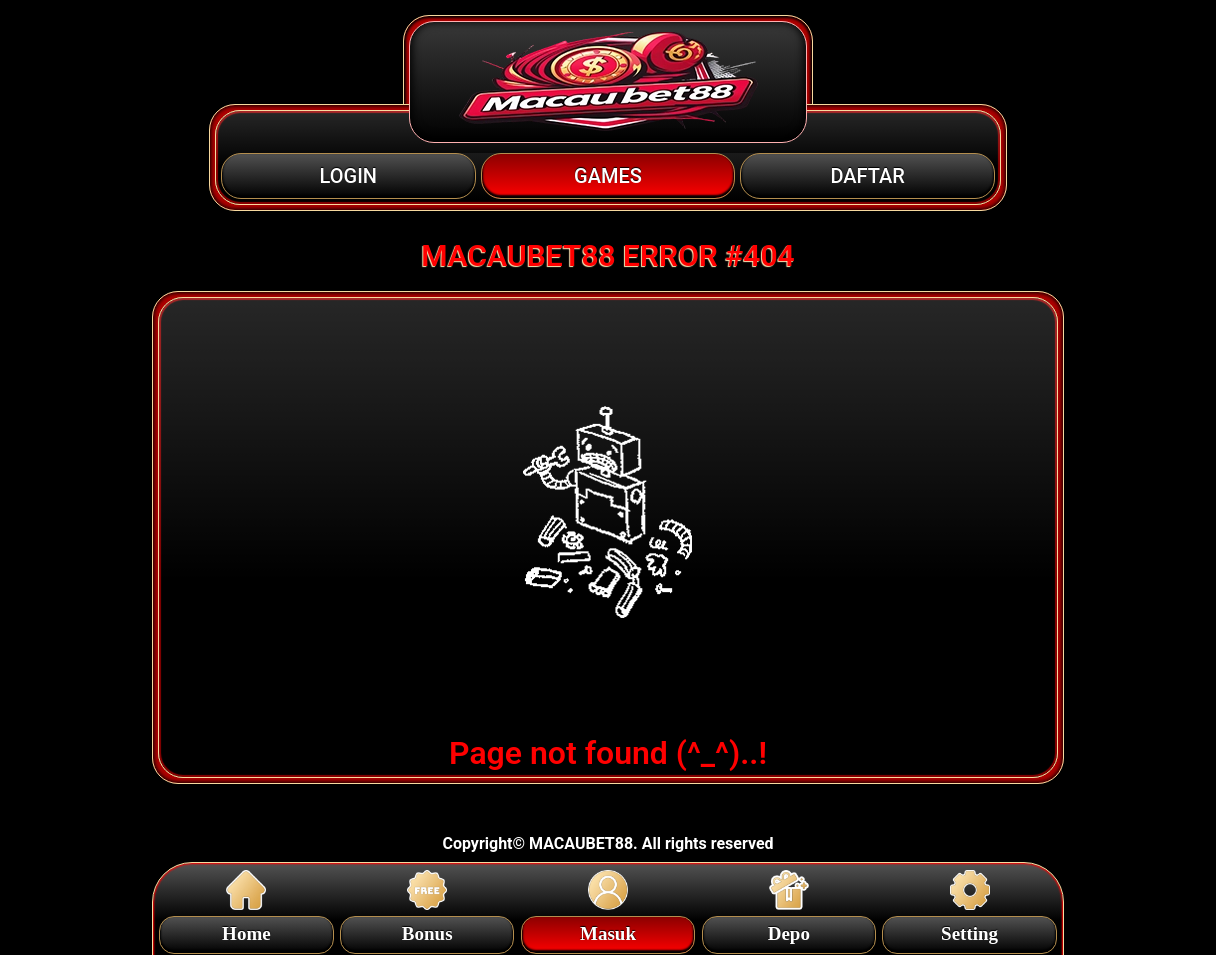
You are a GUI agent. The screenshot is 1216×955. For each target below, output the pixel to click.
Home (246, 930)
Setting (969, 930)
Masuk (608, 930)
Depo (789, 930)
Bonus (427, 930)
